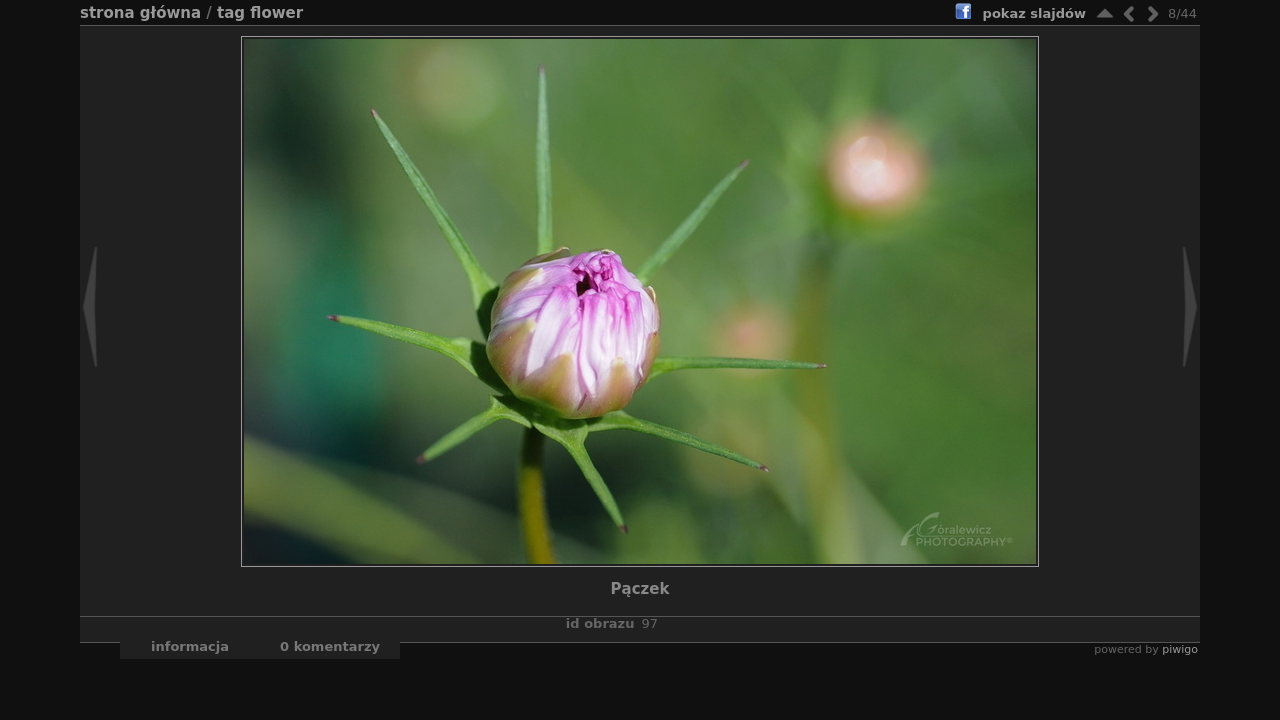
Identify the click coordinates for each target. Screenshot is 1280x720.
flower (276, 13)
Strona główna (140, 13)
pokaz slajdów (1034, 13)
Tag (231, 13)
